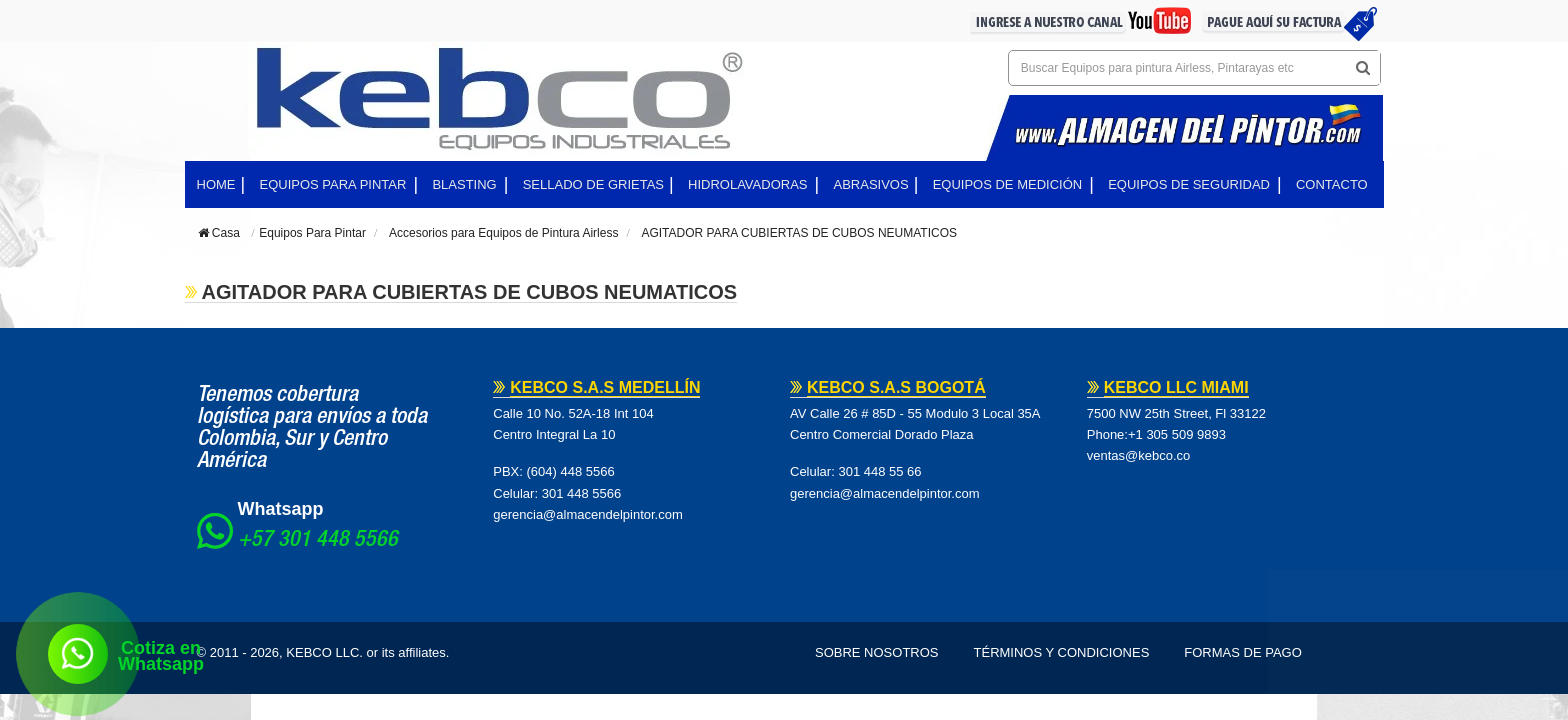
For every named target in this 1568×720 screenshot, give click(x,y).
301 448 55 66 (879, 471)
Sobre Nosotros (877, 652)
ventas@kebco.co (1139, 455)
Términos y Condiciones (1062, 652)
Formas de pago (1243, 652)
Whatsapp (281, 509)
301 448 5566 (582, 493)
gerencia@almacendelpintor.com (588, 514)
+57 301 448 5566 (318, 541)
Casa (219, 233)
